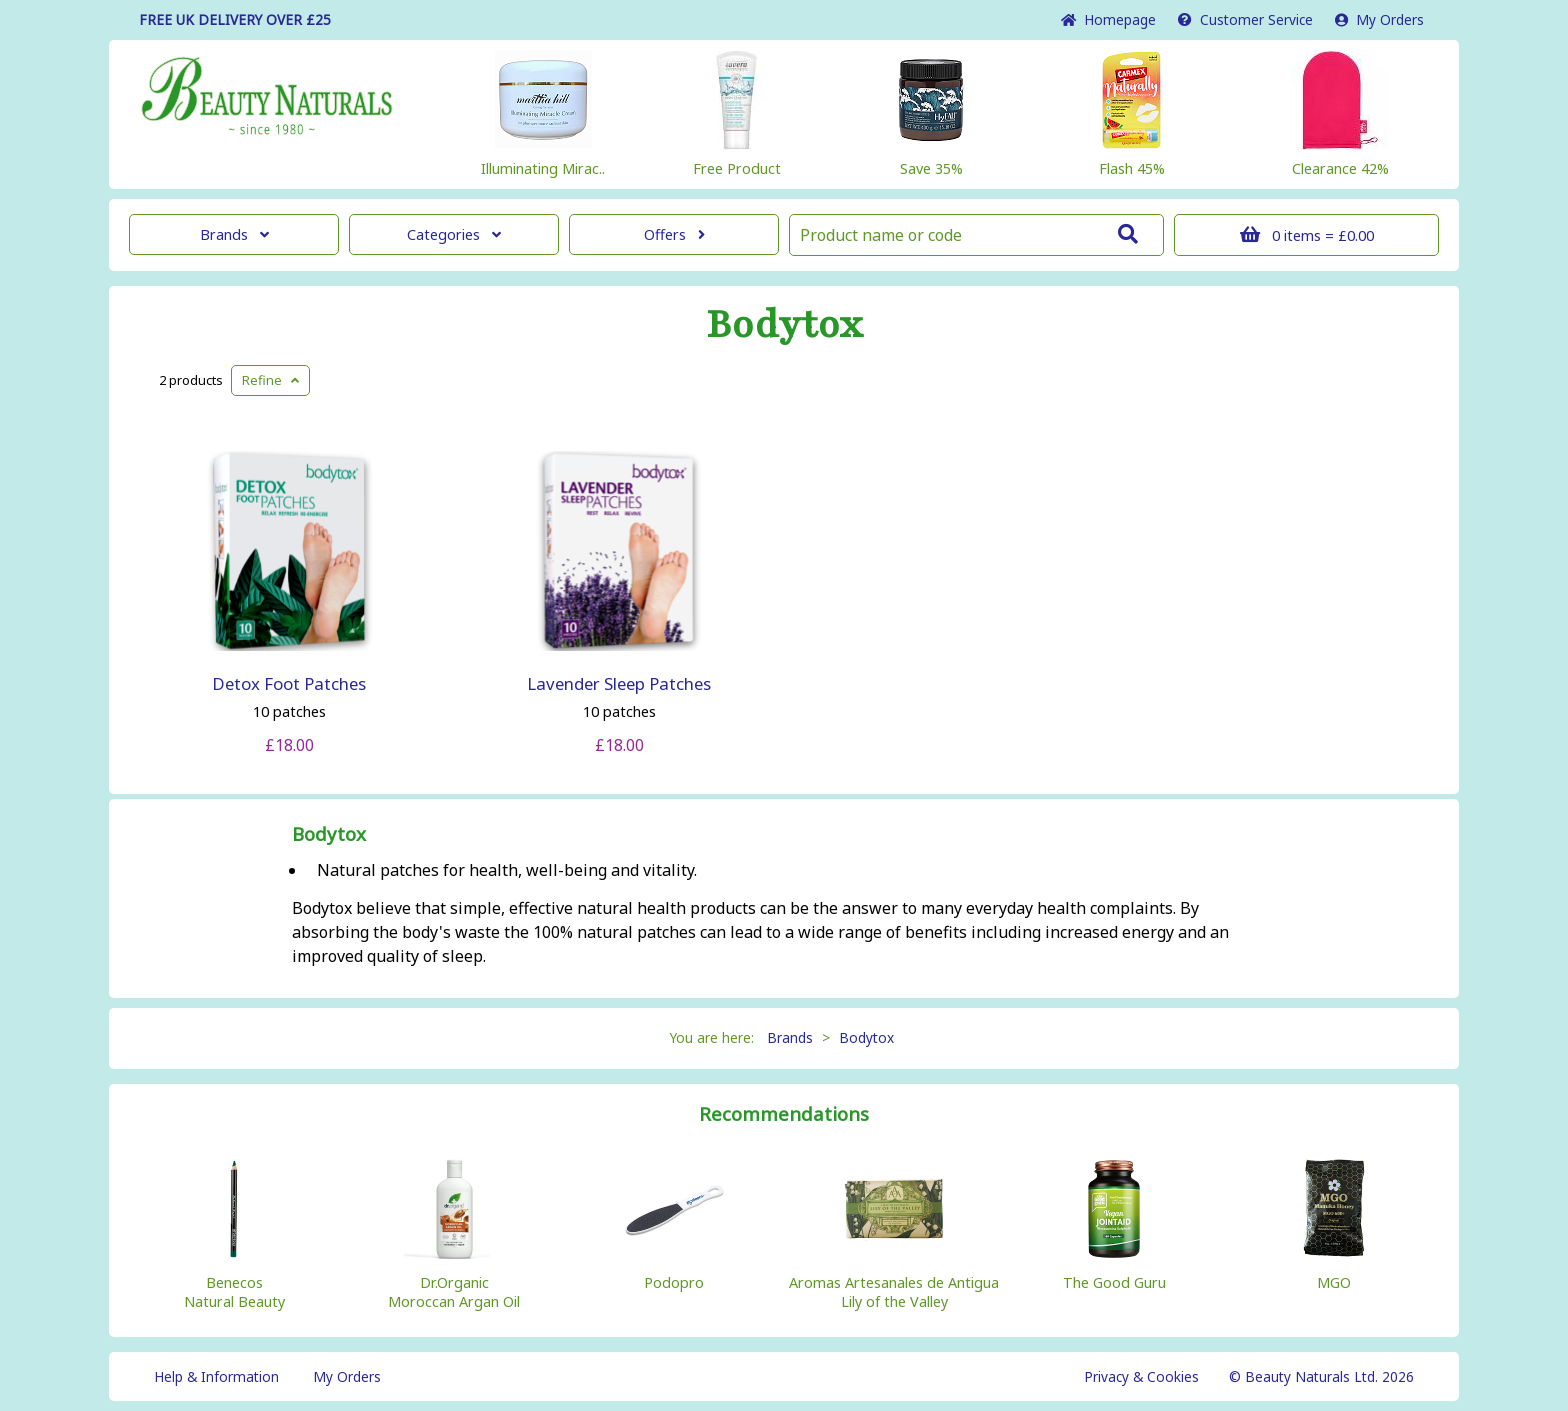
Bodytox (784, 325)
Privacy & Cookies (1141, 1376)
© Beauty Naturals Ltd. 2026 (1321, 1376)
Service (1245, 19)
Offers (674, 234)
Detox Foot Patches (289, 683)
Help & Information (216, 1376)
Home (1108, 19)
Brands (234, 234)
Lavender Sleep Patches (619, 683)
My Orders (1379, 19)
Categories (454, 234)
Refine (270, 380)
